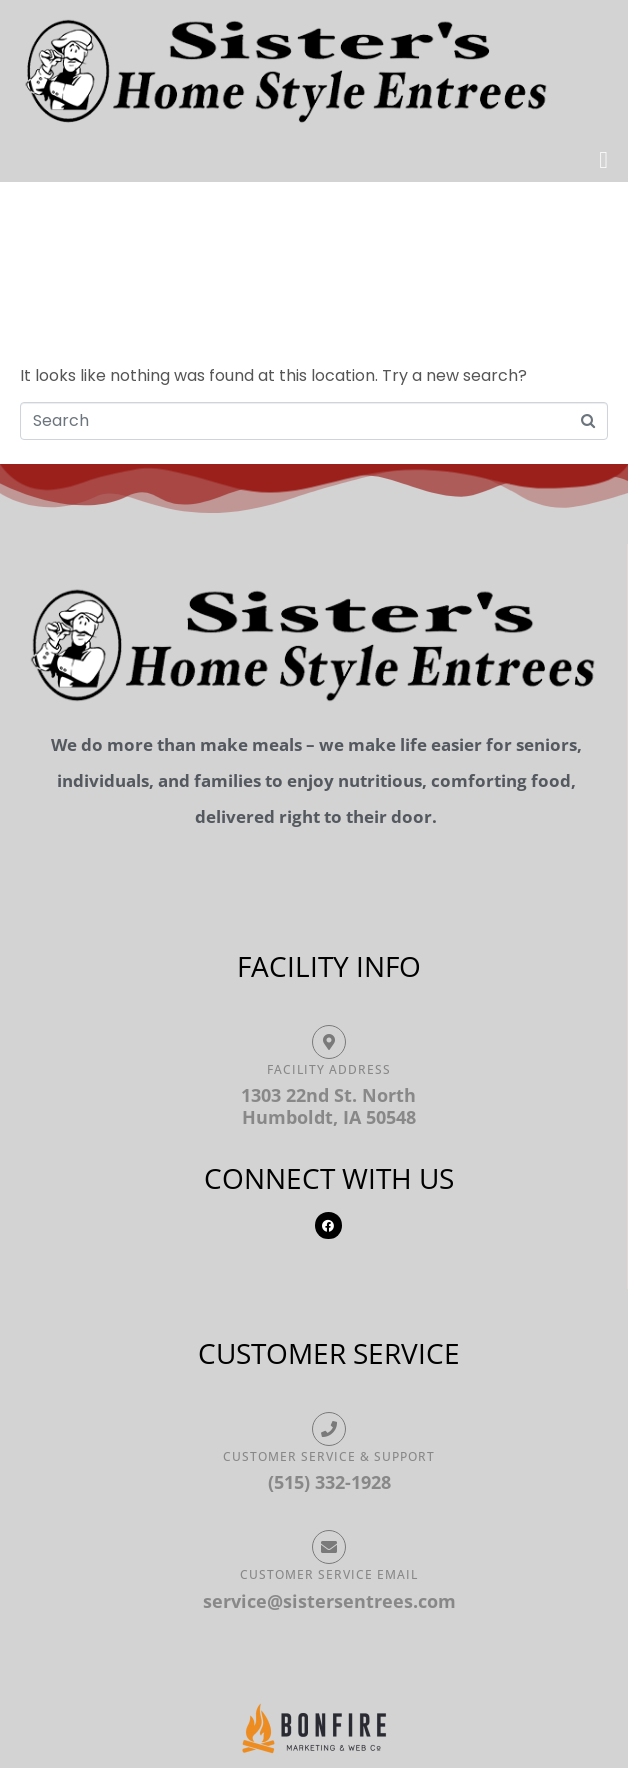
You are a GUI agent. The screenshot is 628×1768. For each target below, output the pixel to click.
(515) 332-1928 (329, 1482)
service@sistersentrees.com (329, 1601)
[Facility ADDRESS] (329, 1042)
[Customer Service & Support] (329, 1429)
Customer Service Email (329, 1574)
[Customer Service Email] (329, 1547)
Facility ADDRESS (329, 1069)
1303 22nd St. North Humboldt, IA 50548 (328, 1106)
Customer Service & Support (329, 1456)
